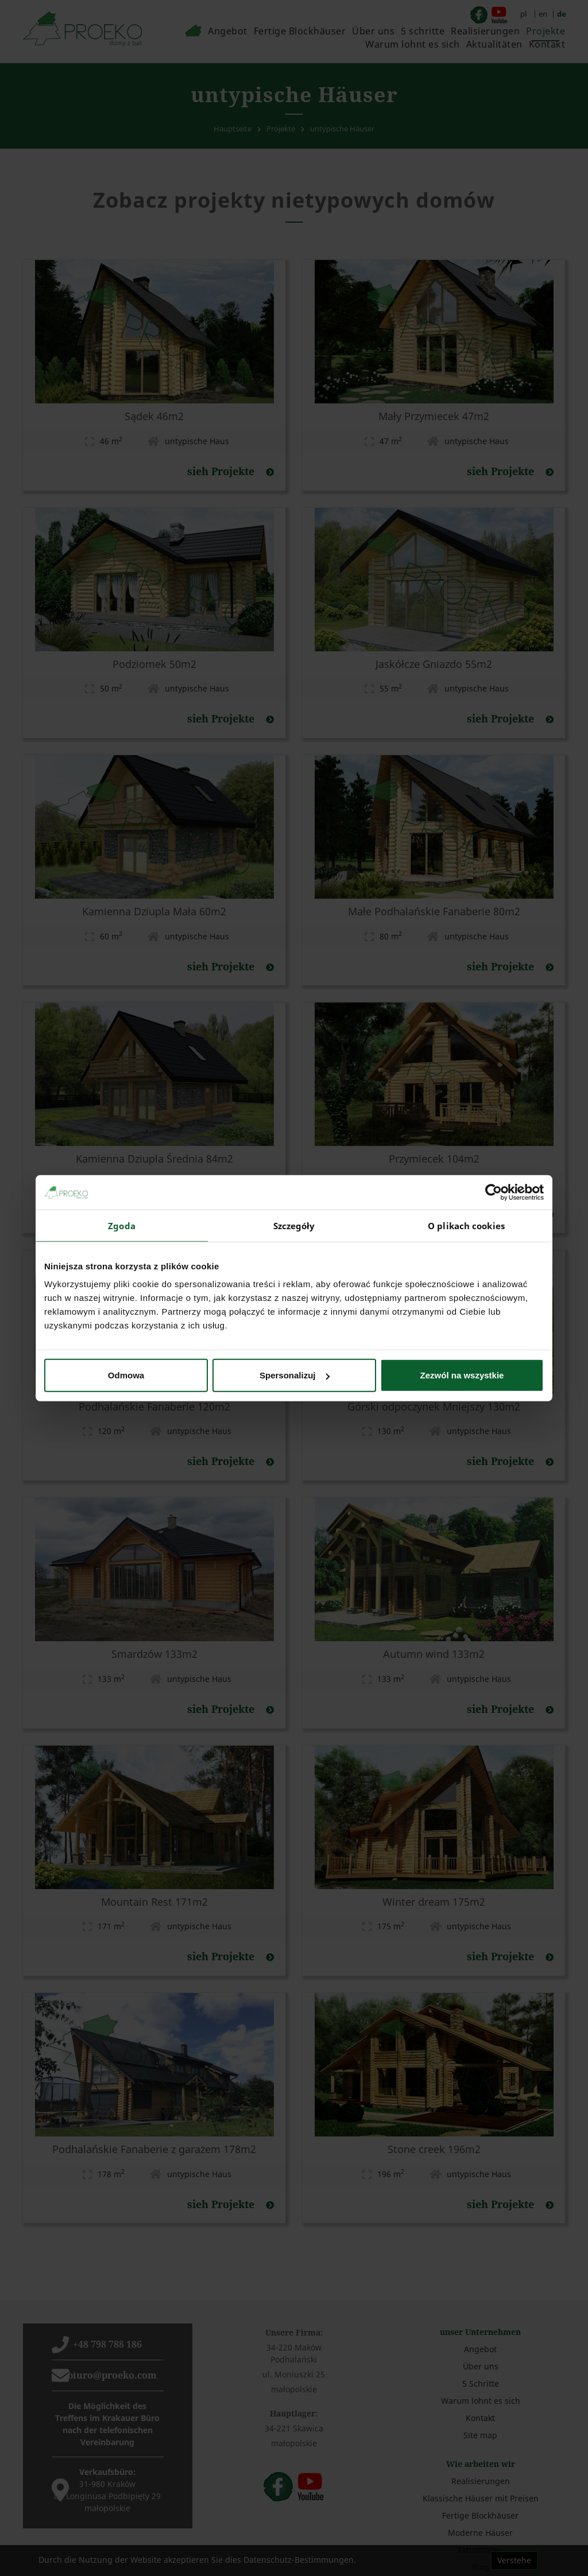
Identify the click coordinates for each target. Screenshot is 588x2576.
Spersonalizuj (295, 1375)
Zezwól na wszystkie (462, 1375)
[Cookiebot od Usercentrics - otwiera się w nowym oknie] (493, 1191)
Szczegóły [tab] (294, 1225)
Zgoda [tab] (122, 1225)
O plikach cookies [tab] (466, 1225)
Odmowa (126, 1375)
